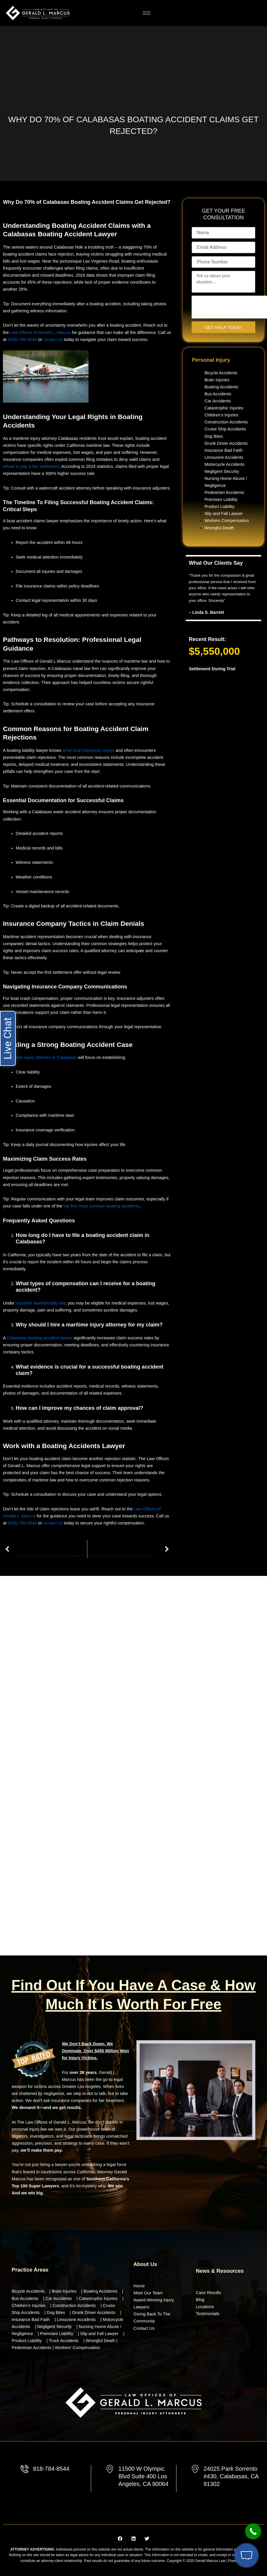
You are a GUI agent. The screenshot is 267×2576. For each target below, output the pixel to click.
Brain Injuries (216, 380)
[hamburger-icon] (146, 13)
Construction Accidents (226, 422)
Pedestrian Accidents (224, 492)
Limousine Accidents (223, 457)
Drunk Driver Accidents (226, 443)
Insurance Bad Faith (223, 450)
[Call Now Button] (253, 2531)
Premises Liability (220, 499)
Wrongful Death (219, 527)
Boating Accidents (221, 387)
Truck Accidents (64, 2340)
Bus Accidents (217, 394)
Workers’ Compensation (77, 2347)
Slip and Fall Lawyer (223, 513)
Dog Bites (213, 436)
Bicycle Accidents (220, 373)
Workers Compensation (226, 520)
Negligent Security (221, 471)
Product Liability (219, 506)
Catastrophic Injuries (223, 408)
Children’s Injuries (221, 415)
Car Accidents (217, 401)
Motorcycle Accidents (224, 464)
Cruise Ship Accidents (225, 429)
